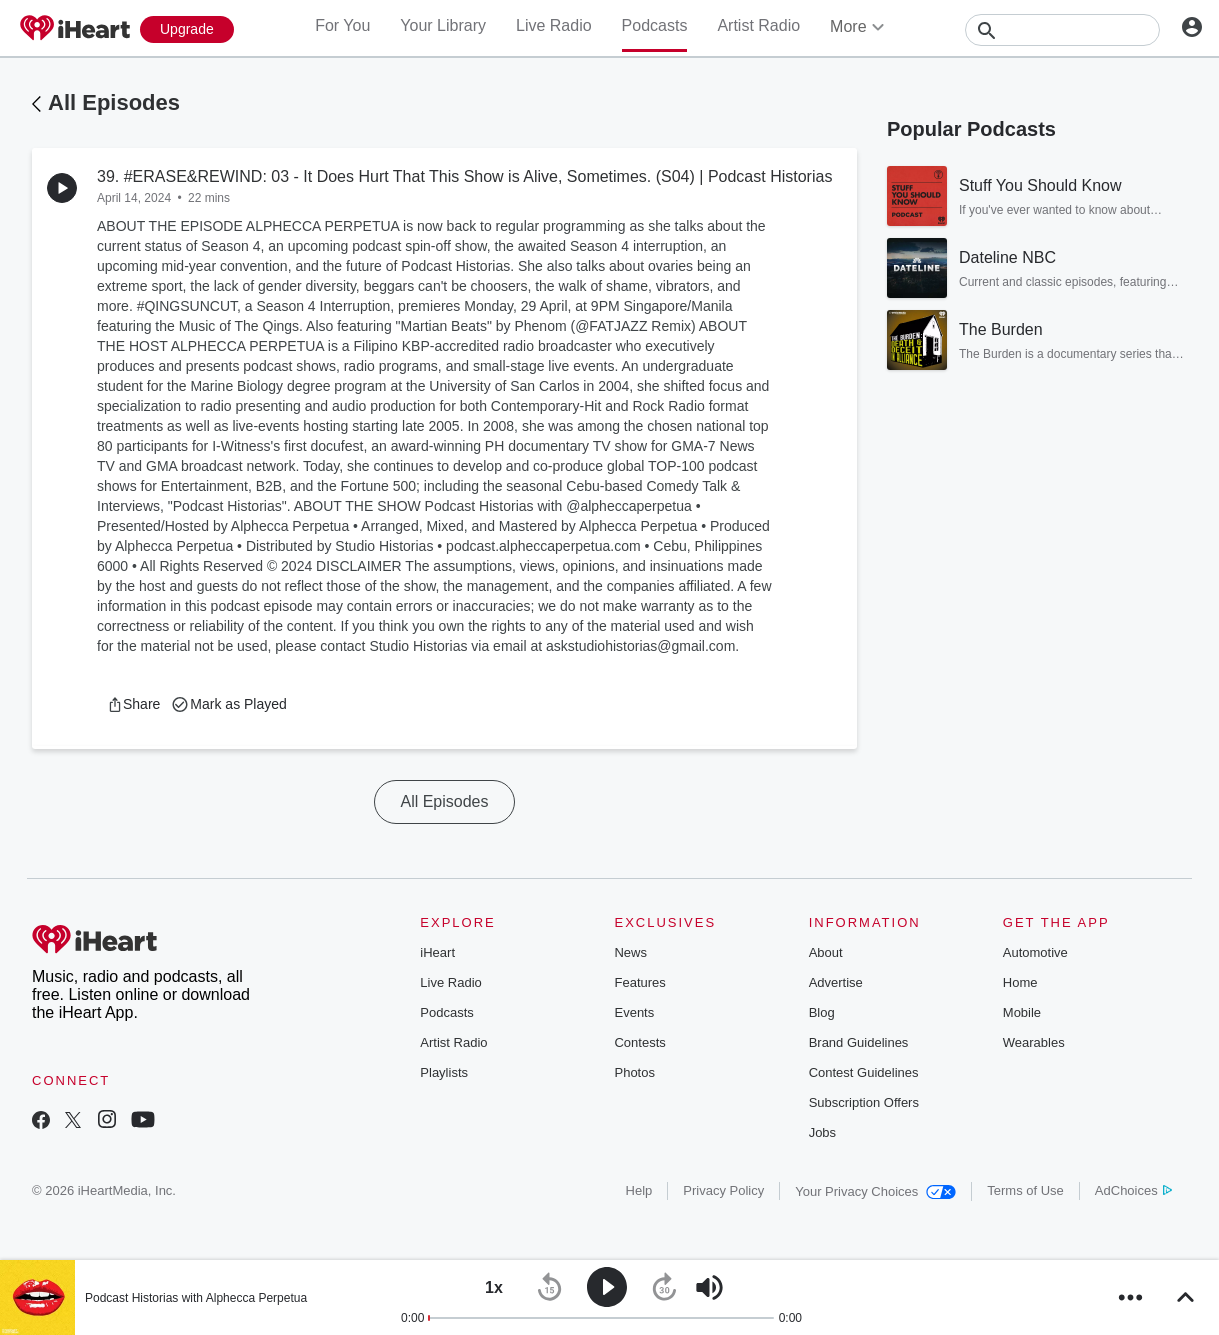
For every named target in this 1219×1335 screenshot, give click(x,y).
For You (342, 25)
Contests (639, 1042)
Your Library (443, 25)
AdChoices (1133, 1190)
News (630, 952)
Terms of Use (1025, 1190)
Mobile (1022, 1012)
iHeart (437, 952)
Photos (634, 1072)
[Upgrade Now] (187, 29)
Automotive (1035, 952)
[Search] (1062, 30)
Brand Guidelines (859, 1042)
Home (1020, 982)
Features (639, 982)
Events (634, 1012)
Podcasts (655, 25)
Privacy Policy (723, 1190)
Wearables (1034, 1042)
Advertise (836, 982)
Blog (822, 1012)
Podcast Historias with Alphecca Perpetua (196, 1298)
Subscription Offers (864, 1102)
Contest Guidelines (864, 1072)
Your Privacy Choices (875, 1191)
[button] (133, 704)
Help (639, 1190)
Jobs (822, 1132)
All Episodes (114, 102)
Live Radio (554, 25)
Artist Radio (758, 25)
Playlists (444, 1072)
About (826, 952)
